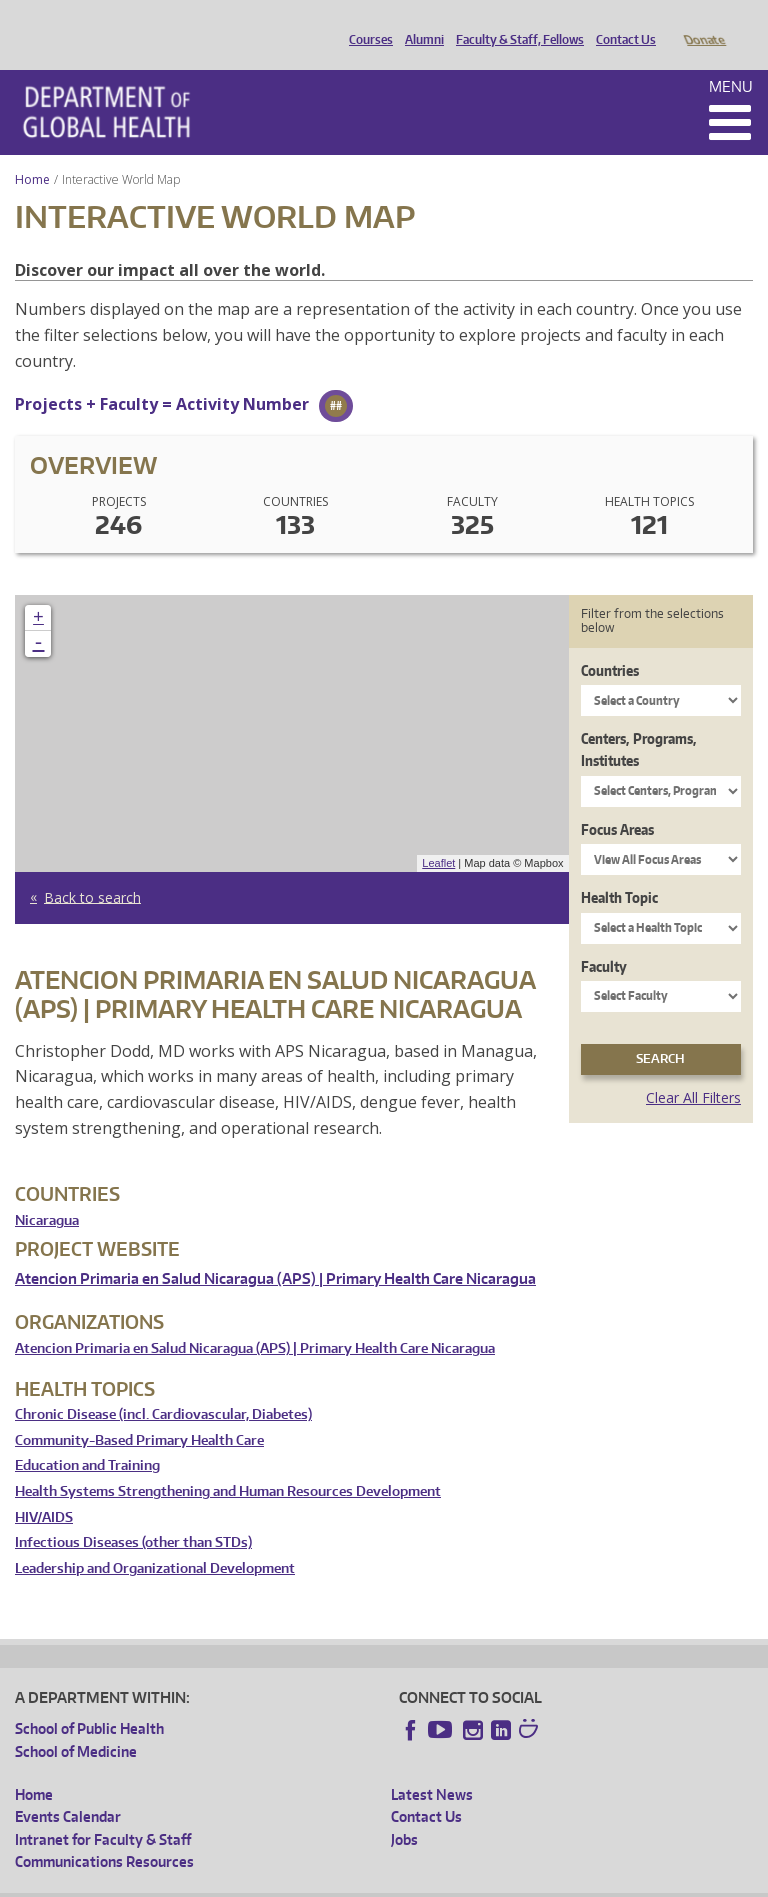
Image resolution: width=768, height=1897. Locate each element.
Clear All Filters (693, 1069)
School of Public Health (89, 1700)
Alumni (419, 23)
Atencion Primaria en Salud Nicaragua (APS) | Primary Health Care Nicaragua (275, 1250)
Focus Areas (617, 801)
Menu (731, 58)
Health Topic (619, 869)
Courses (366, 23)
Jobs (404, 1811)
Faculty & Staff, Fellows (515, 23)
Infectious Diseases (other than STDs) (133, 1514)
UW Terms (361, 1881)
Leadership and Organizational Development (155, 1540)
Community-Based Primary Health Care (139, 1412)
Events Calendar (68, 1788)
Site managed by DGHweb (480, 1881)
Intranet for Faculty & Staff (103, 1811)
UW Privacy (280, 1881)
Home (32, 151)
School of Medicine (76, 1723)
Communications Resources (104, 1833)
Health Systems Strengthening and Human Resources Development (228, 1463)
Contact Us (621, 23)
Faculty (604, 938)
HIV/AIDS (44, 1489)
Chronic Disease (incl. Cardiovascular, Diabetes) (163, 1386)
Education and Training (87, 1437)
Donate (703, 23)
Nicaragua (47, 1192)
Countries (610, 642)
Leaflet (438, 835)
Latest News (432, 1766)
